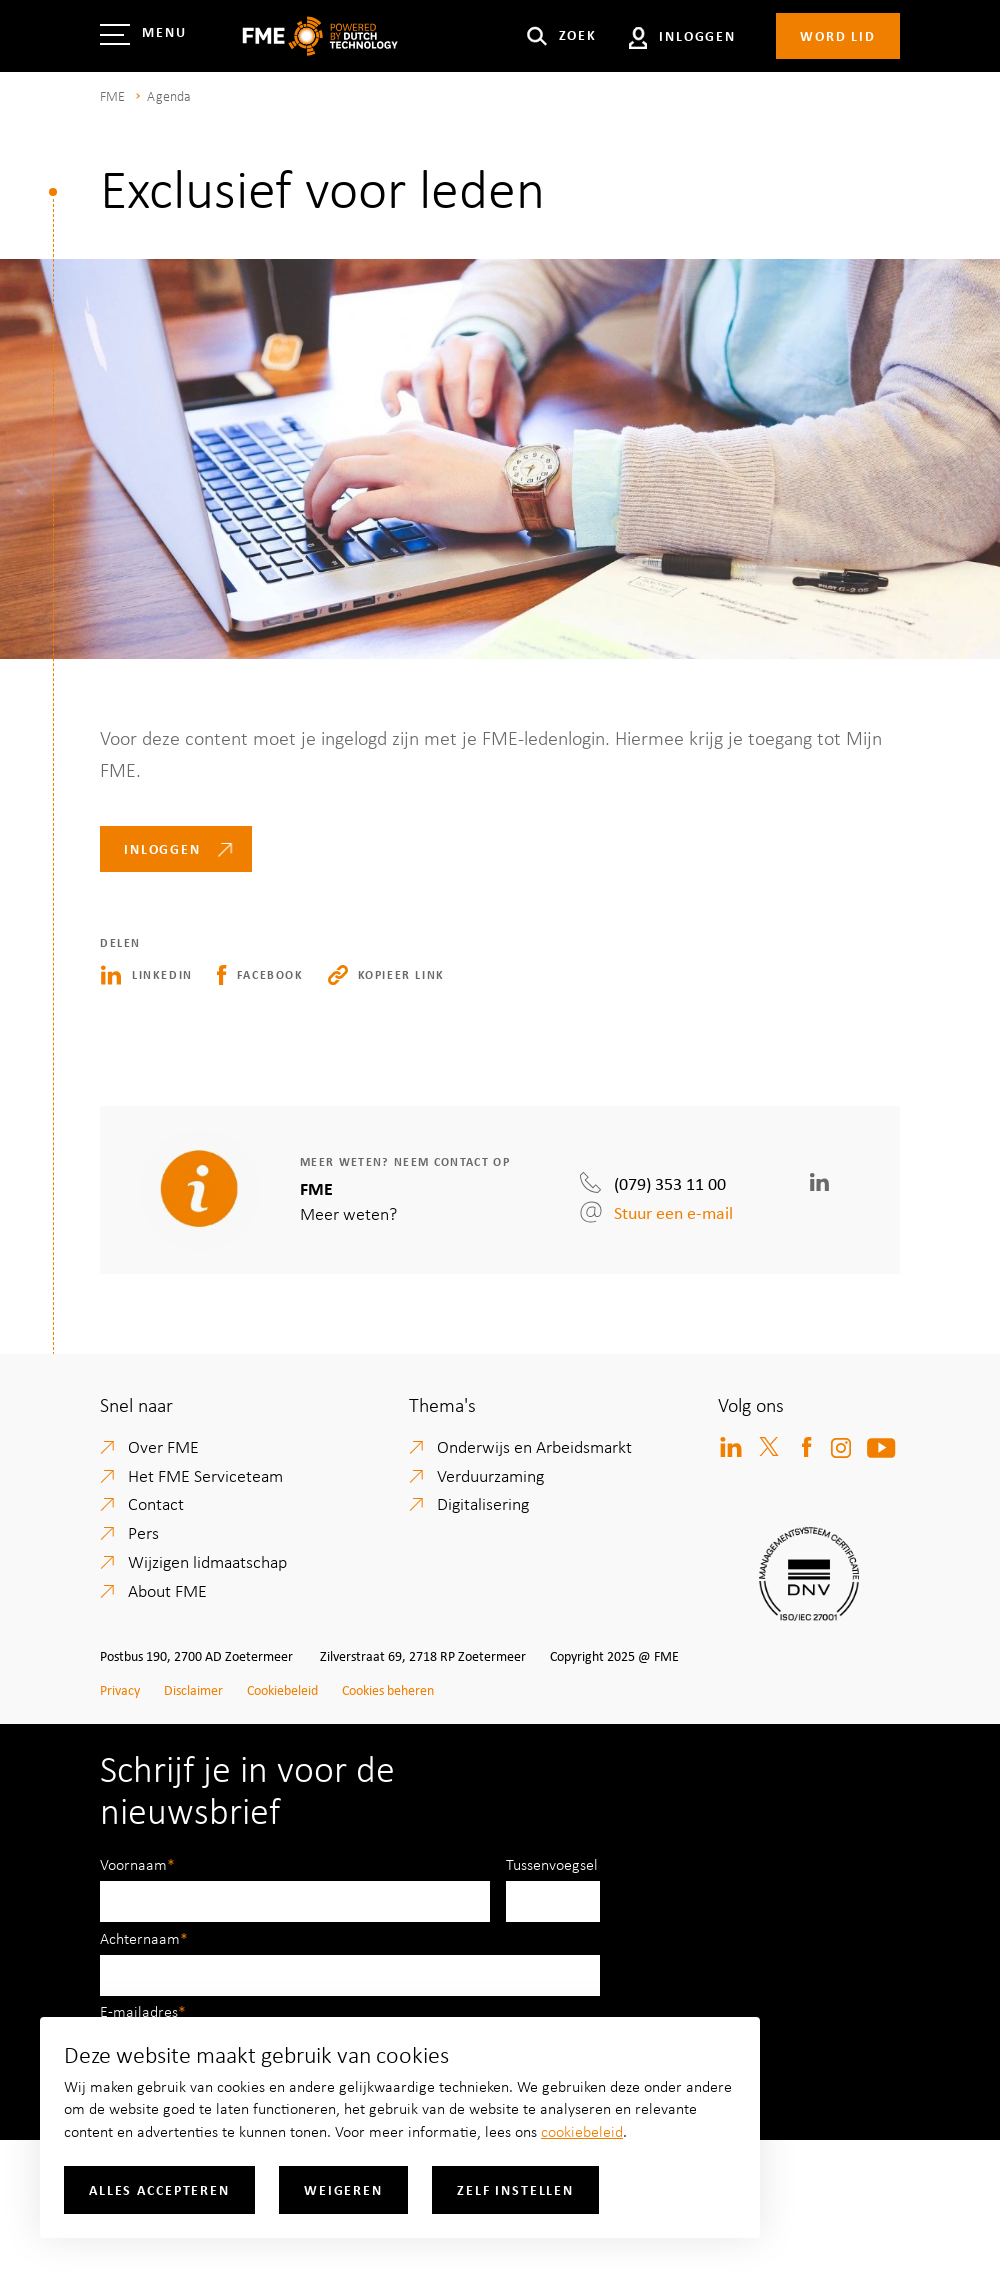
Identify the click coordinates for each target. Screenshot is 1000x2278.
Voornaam (133, 1864)
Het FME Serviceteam (205, 1475)
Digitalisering (483, 1503)
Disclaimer (193, 1689)
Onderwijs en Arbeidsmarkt (534, 1446)
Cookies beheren (388, 1689)
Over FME (163, 1446)
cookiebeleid (582, 2131)
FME (112, 95)
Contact (156, 1503)
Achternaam (140, 1938)
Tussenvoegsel (552, 1864)
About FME (167, 1590)
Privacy (120, 1689)
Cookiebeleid (282, 1689)
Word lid (838, 35)
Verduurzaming (490, 1475)
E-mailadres (139, 2011)
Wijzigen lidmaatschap (207, 1561)
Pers (143, 1532)
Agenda (169, 95)
